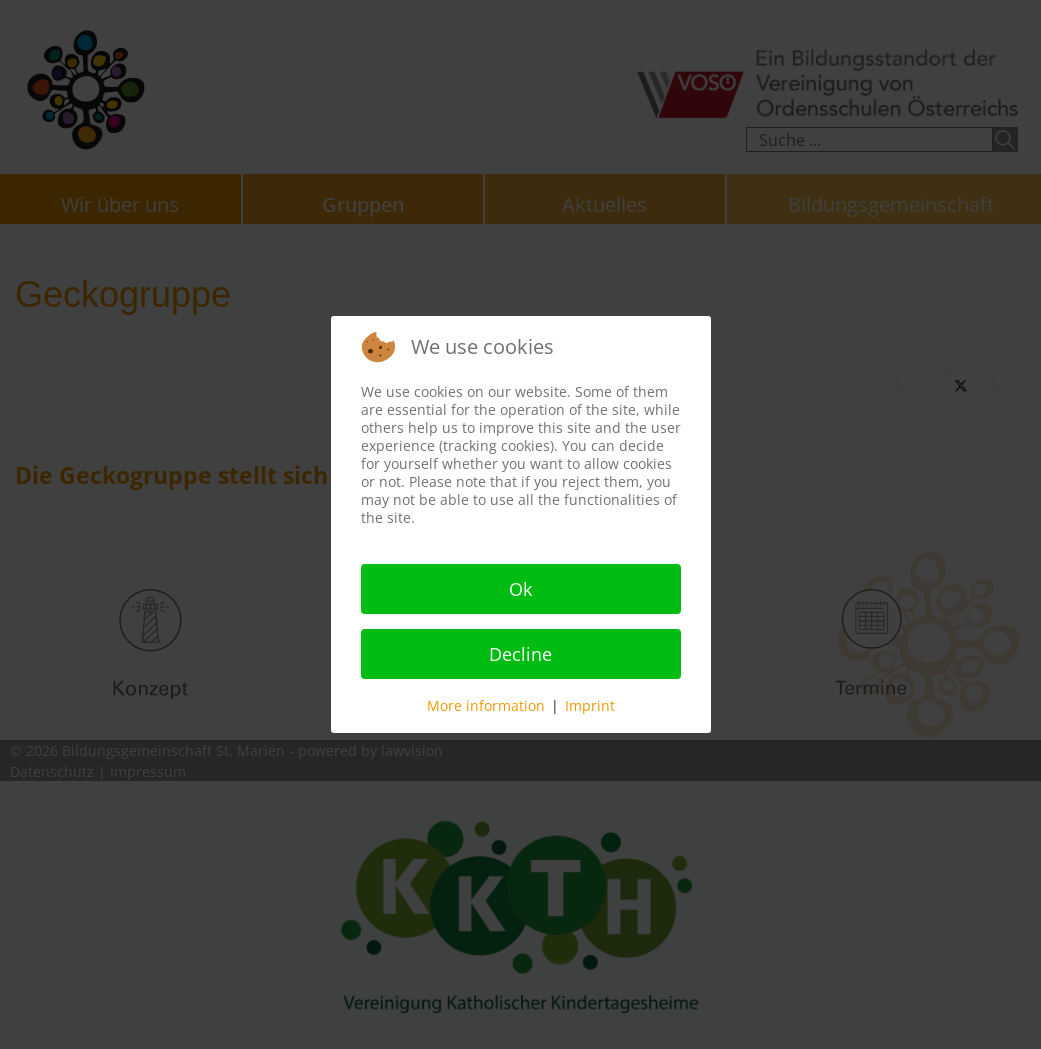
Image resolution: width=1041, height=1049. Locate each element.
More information (486, 705)
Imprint (590, 705)
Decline (520, 654)
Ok (520, 589)
